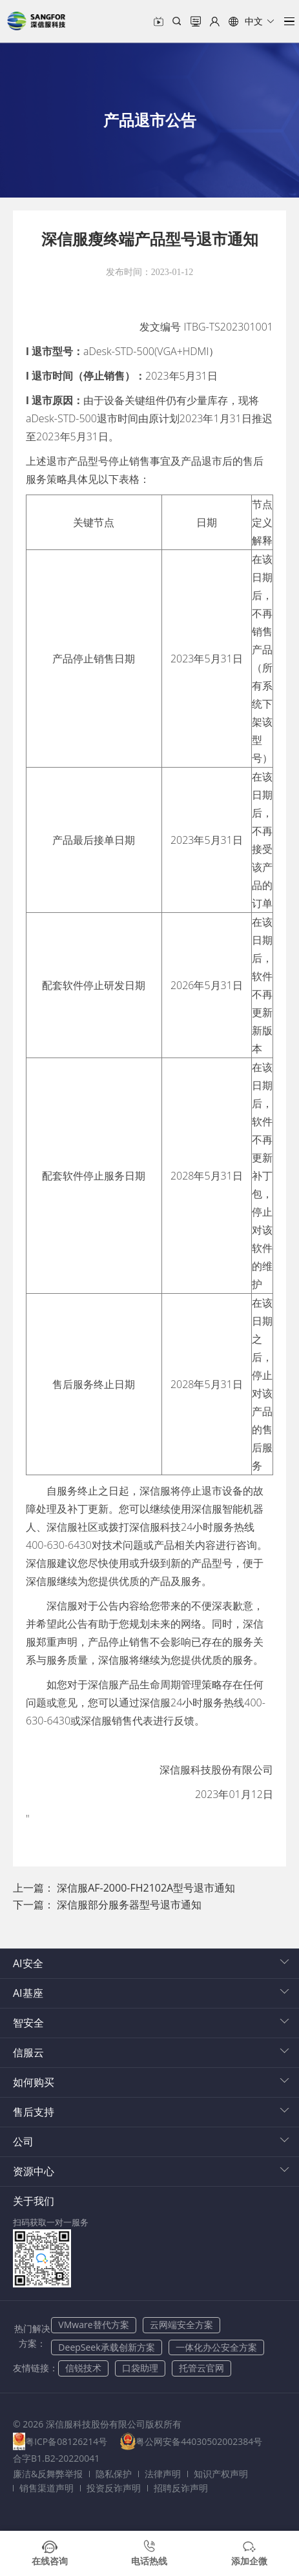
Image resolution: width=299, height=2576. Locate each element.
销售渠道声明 (46, 2488)
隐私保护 (114, 2474)
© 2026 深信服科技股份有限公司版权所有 (97, 2424)
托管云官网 (201, 2368)
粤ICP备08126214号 (66, 2441)
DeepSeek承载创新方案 (106, 2347)
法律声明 (163, 2474)
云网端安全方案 (181, 2324)
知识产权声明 (221, 2474)
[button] (252, 21)
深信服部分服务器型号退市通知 (129, 1904)
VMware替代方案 (93, 2324)
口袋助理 (140, 2368)
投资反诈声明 (114, 2488)
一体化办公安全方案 (216, 2347)
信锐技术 (83, 2368)
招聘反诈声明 (181, 2488)
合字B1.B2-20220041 (56, 2458)
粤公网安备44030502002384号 (199, 2441)
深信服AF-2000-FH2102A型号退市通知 (146, 1888)
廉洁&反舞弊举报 (48, 2474)
